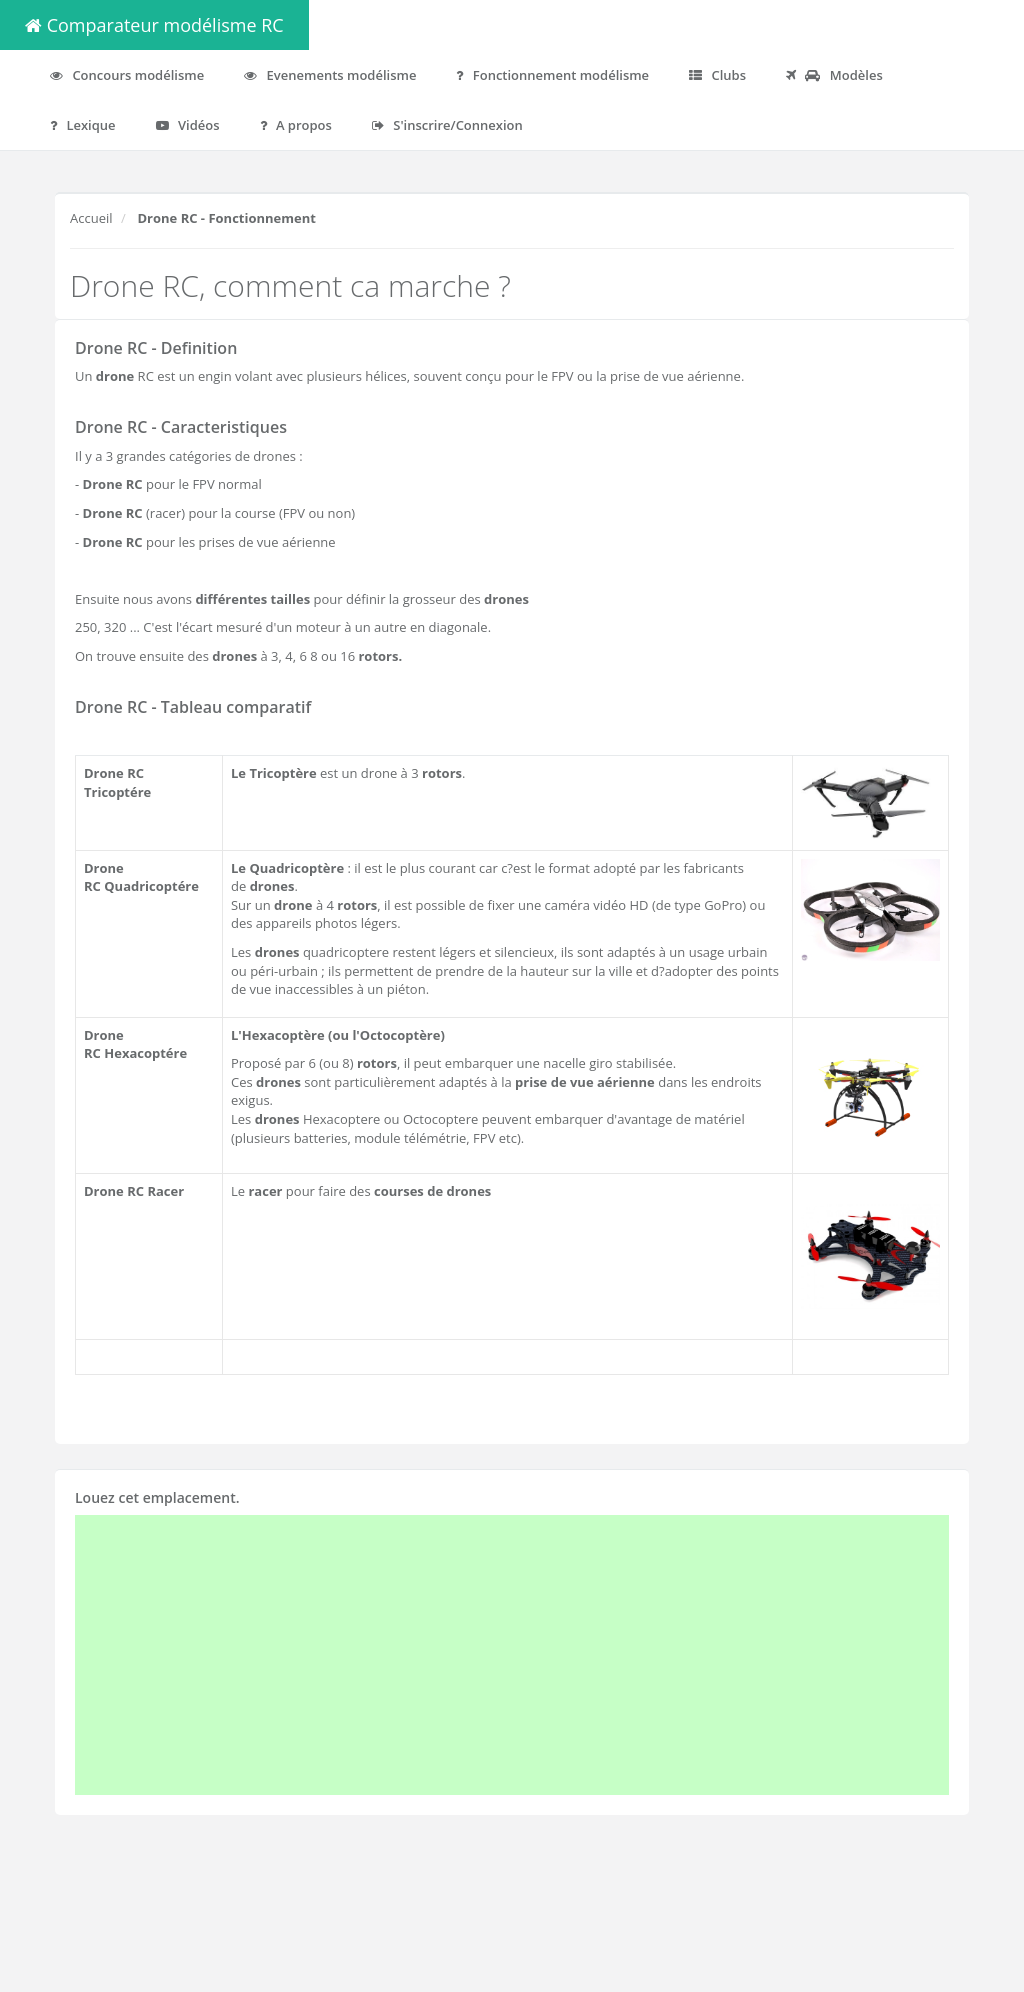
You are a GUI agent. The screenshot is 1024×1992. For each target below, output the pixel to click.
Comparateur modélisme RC (154, 25)
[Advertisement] (512, 1655)
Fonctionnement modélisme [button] (552, 75)
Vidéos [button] (188, 125)
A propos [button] (296, 125)
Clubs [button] (717, 75)
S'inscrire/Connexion (447, 125)
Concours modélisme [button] (127, 75)
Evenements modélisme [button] (330, 75)
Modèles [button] (834, 75)
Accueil (91, 218)
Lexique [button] (83, 125)
